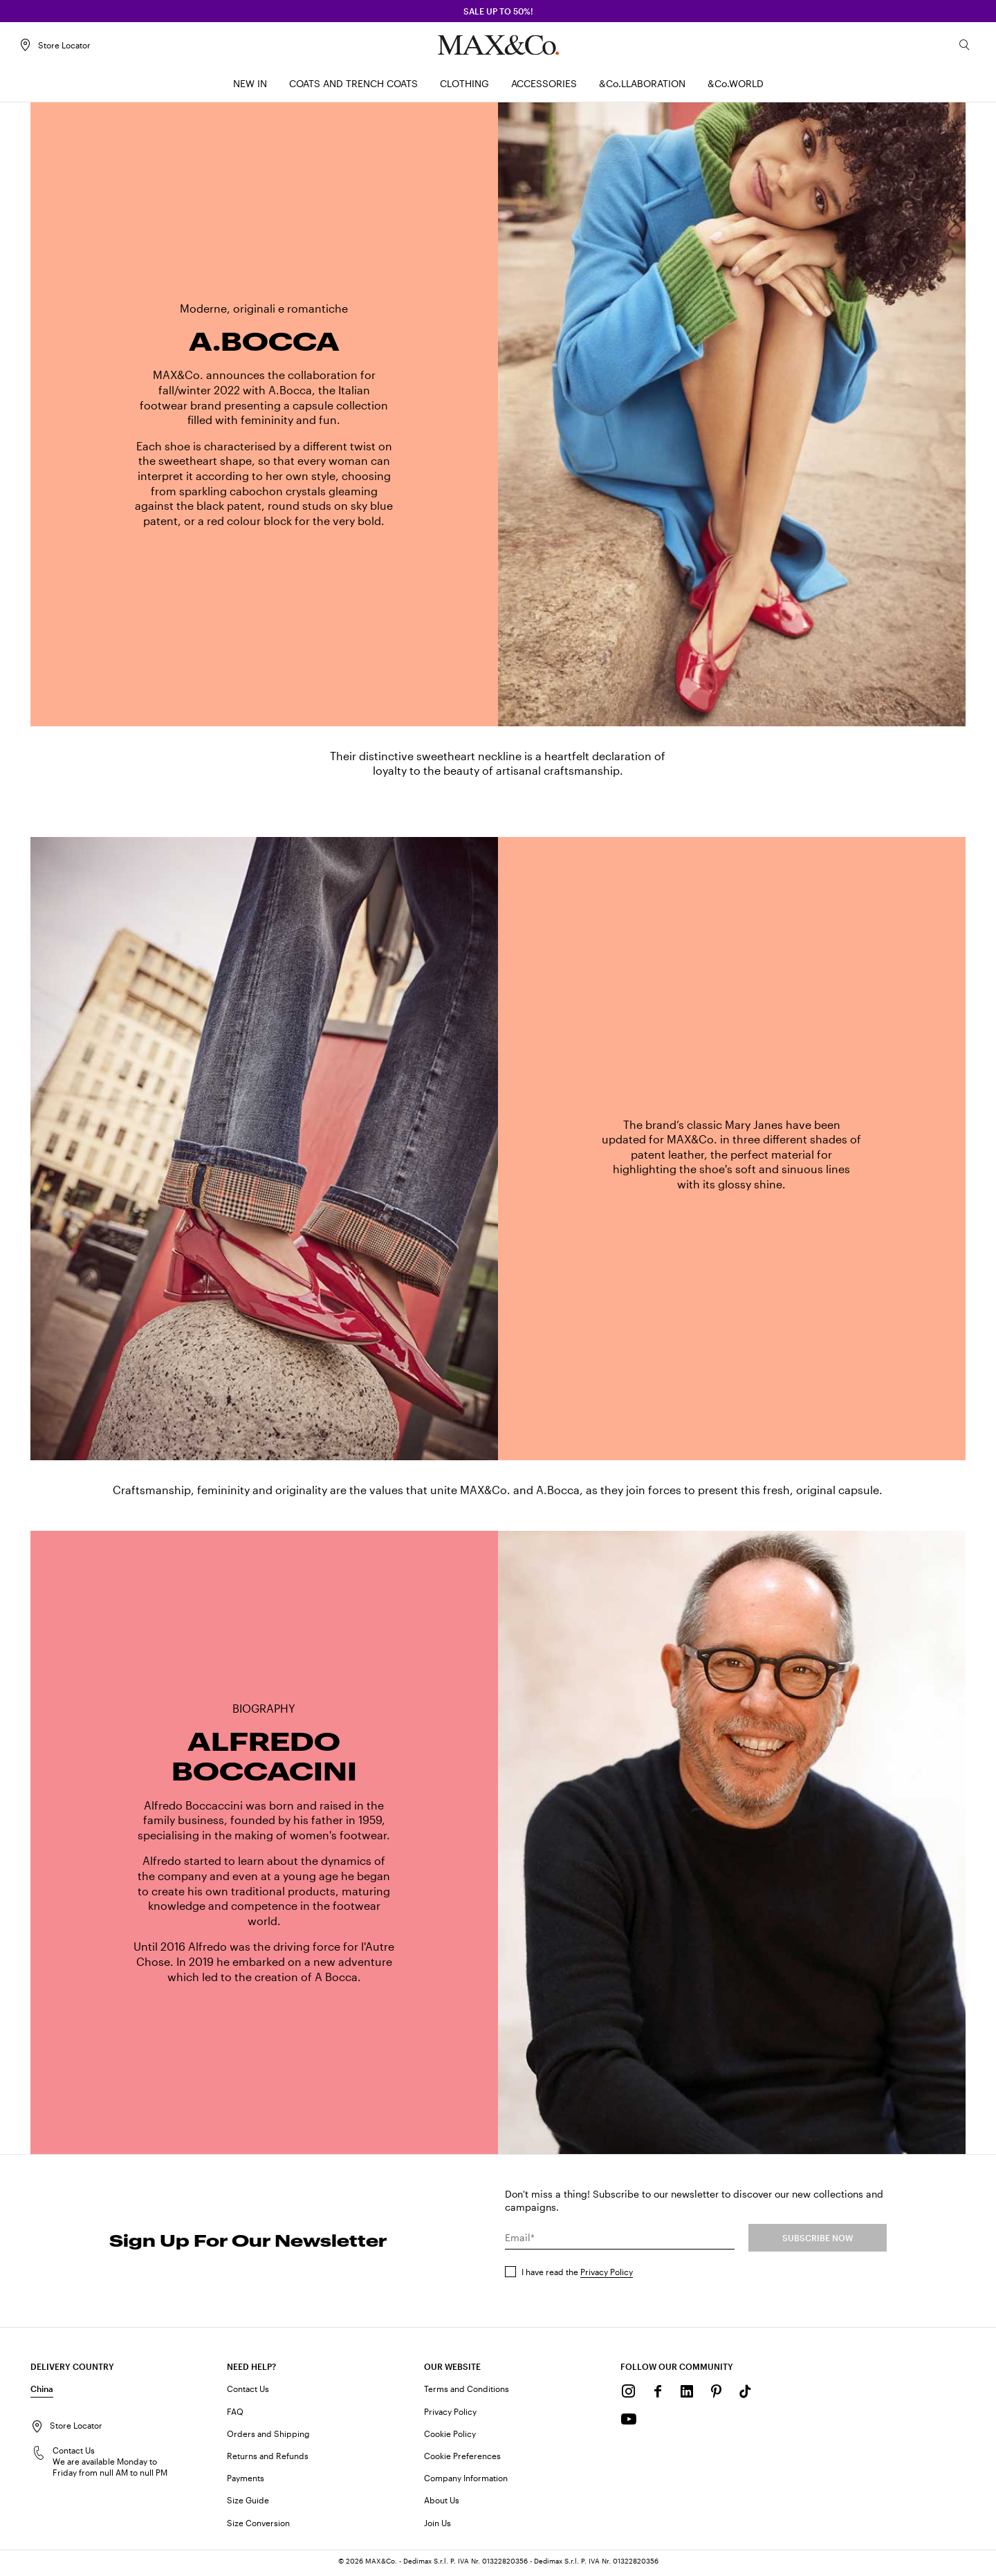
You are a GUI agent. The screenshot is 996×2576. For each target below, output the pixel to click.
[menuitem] (250, 88)
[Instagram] (628, 2395)
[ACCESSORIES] (544, 88)
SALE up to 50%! (498, 11)
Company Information (466, 2482)
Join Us (437, 2526)
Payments (245, 2482)
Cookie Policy (450, 2437)
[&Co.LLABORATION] (642, 88)
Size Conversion (258, 2526)
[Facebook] (657, 2395)
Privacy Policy (606, 2276)
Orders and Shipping (268, 2437)
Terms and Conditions (466, 2393)
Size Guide (248, 2504)
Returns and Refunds (267, 2460)
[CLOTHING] (464, 88)
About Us (441, 2504)
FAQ (235, 2415)
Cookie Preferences (462, 2460)
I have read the (577, 2275)
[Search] (953, 49)
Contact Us (248, 2393)
